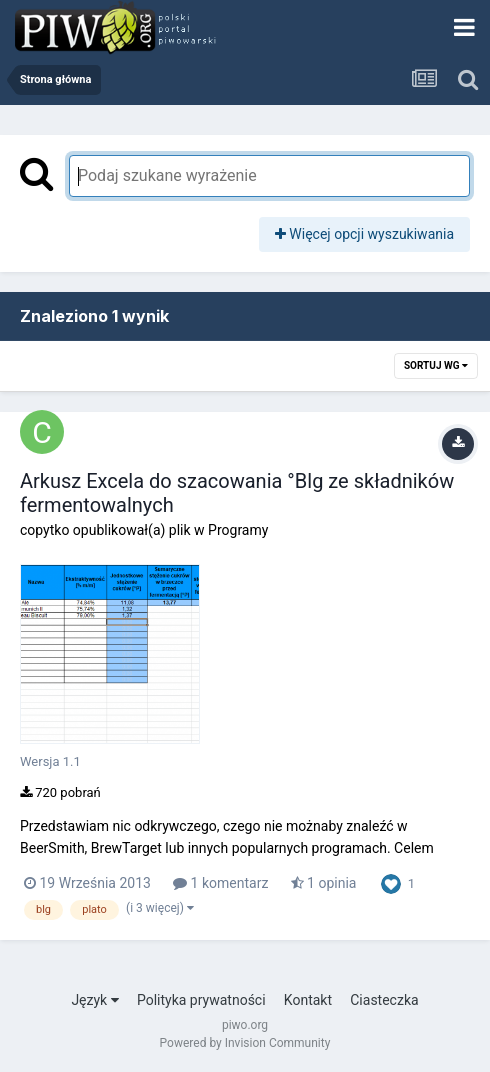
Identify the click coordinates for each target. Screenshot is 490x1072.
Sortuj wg (436, 365)
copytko (44, 530)
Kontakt (308, 1000)
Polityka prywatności (201, 1000)
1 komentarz (220, 883)
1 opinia (324, 883)
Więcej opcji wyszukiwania (364, 234)
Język (94, 1000)
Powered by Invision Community (245, 1043)
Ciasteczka (384, 1000)
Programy (238, 530)
